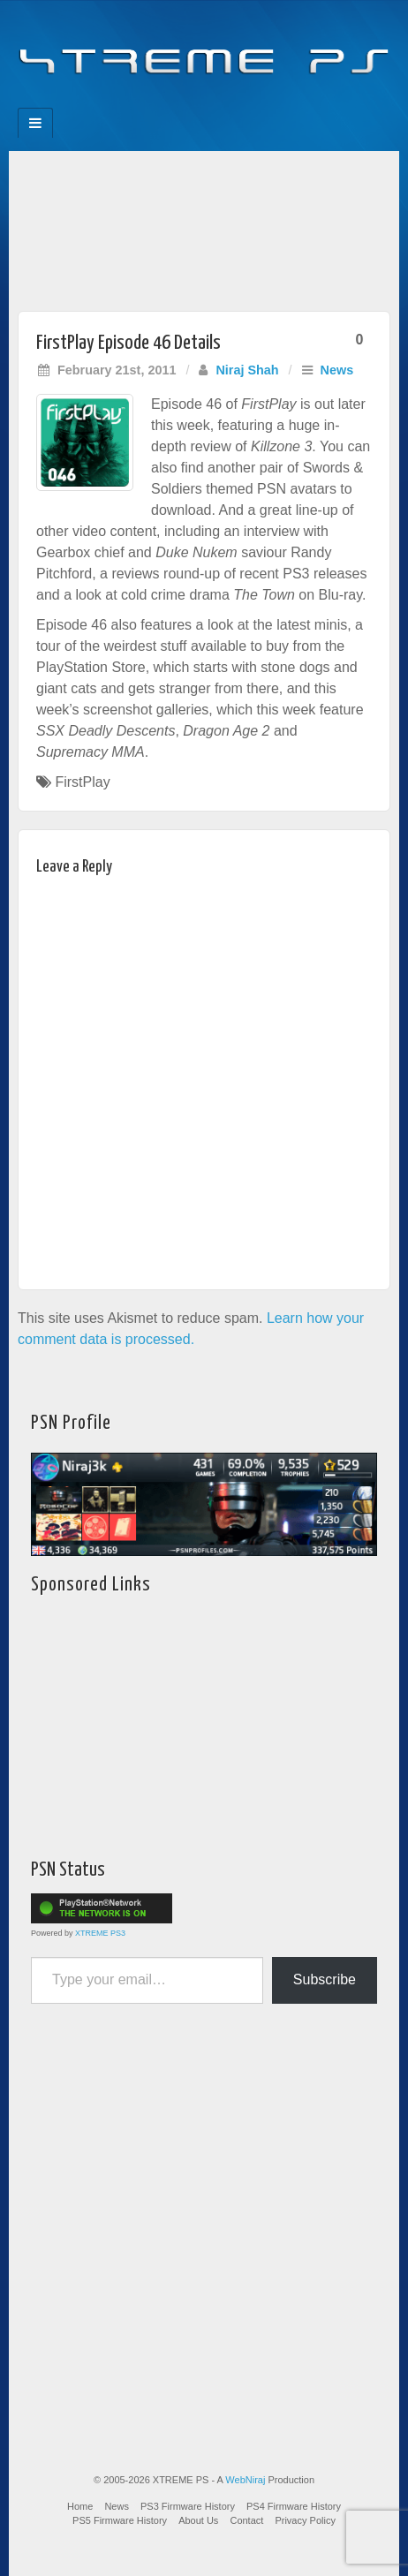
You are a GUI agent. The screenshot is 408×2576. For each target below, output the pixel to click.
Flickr (192, 102)
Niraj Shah (246, 370)
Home (80, 2506)
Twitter (216, 102)
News (337, 370)
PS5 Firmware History (119, 2520)
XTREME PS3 (100, 1933)
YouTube (240, 102)
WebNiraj (245, 2479)
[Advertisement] (204, 226)
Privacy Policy (305, 2520)
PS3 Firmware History (187, 2506)
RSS (264, 102)
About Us (198, 2520)
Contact (246, 2520)
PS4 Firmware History (293, 2506)
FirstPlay (82, 781)
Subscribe (324, 1979)
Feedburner (168, 102)
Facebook (144, 102)
